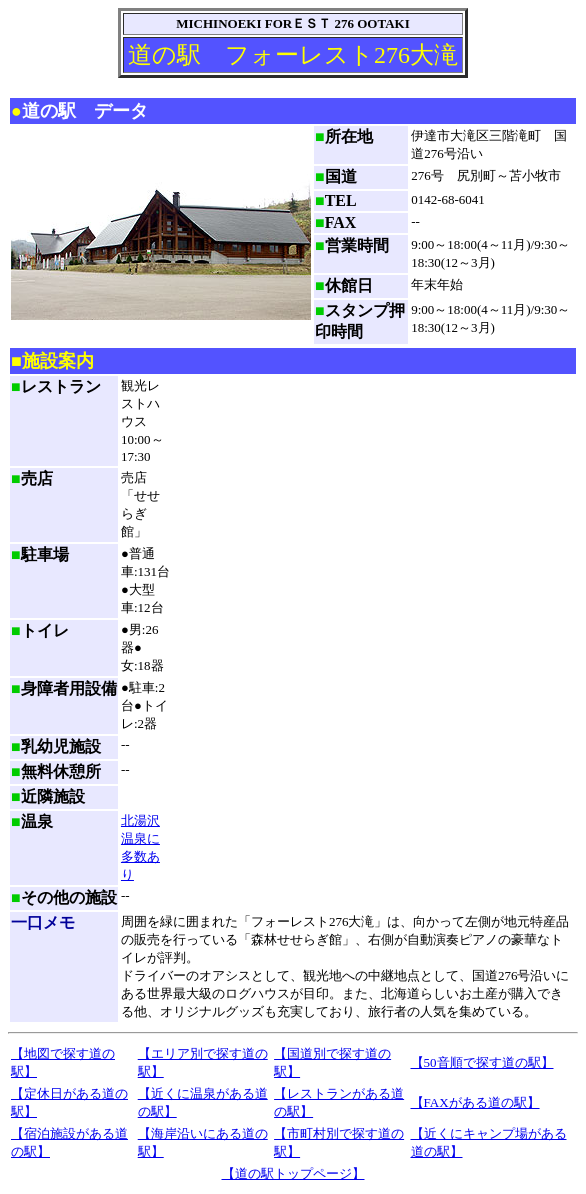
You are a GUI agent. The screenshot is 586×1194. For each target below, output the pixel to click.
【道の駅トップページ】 (293, 1173)
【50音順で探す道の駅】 (482, 1062)
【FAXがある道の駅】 (475, 1102)
